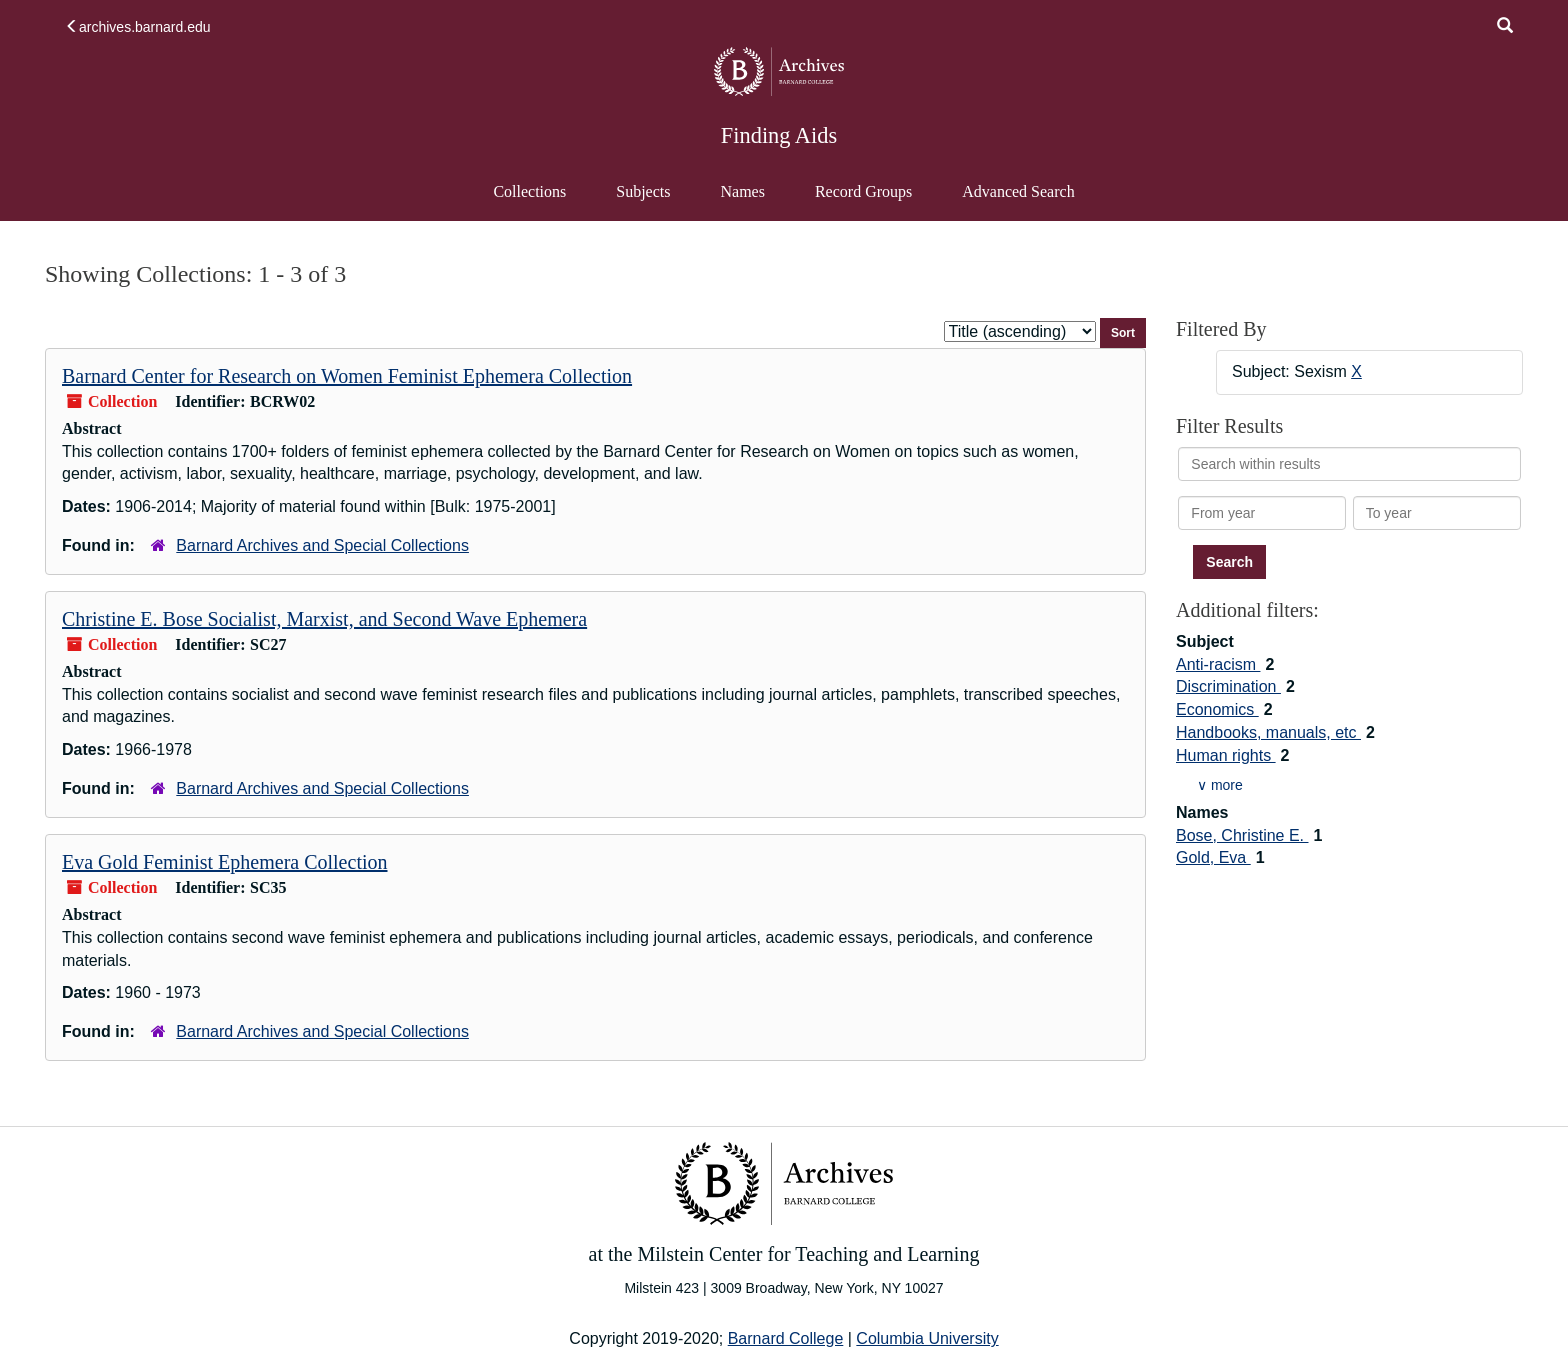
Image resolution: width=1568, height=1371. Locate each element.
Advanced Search (1017, 201)
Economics (1217, 709)
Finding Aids (779, 135)
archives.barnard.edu (138, 27)
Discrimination (1228, 686)
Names (742, 191)
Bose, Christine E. (1242, 835)
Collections (529, 191)
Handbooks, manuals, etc (1268, 732)
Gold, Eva (1213, 857)
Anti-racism (1218, 664)
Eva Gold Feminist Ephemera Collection (225, 862)
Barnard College (786, 1338)
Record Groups (863, 191)
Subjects (643, 191)
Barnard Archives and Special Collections (322, 545)
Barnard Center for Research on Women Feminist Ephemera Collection (347, 376)
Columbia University (927, 1338)
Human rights (1226, 755)
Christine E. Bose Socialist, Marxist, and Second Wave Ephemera (324, 619)
